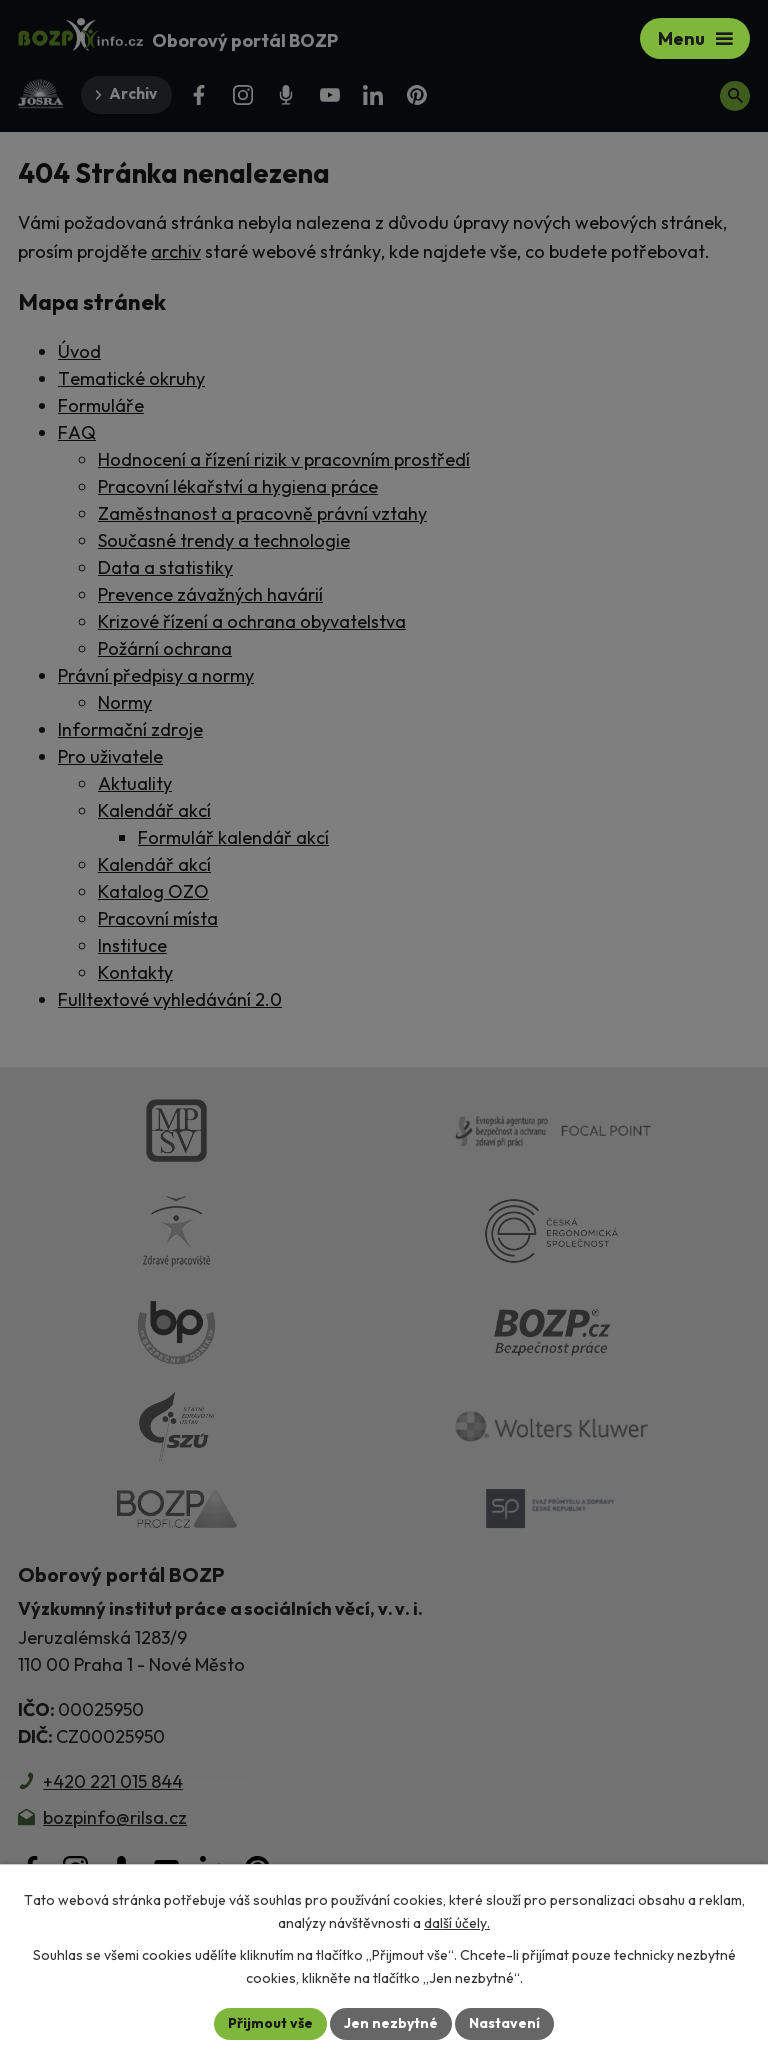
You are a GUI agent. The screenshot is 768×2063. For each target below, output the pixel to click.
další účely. (457, 1923)
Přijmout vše (270, 2023)
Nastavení (504, 2023)
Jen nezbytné (391, 2023)
